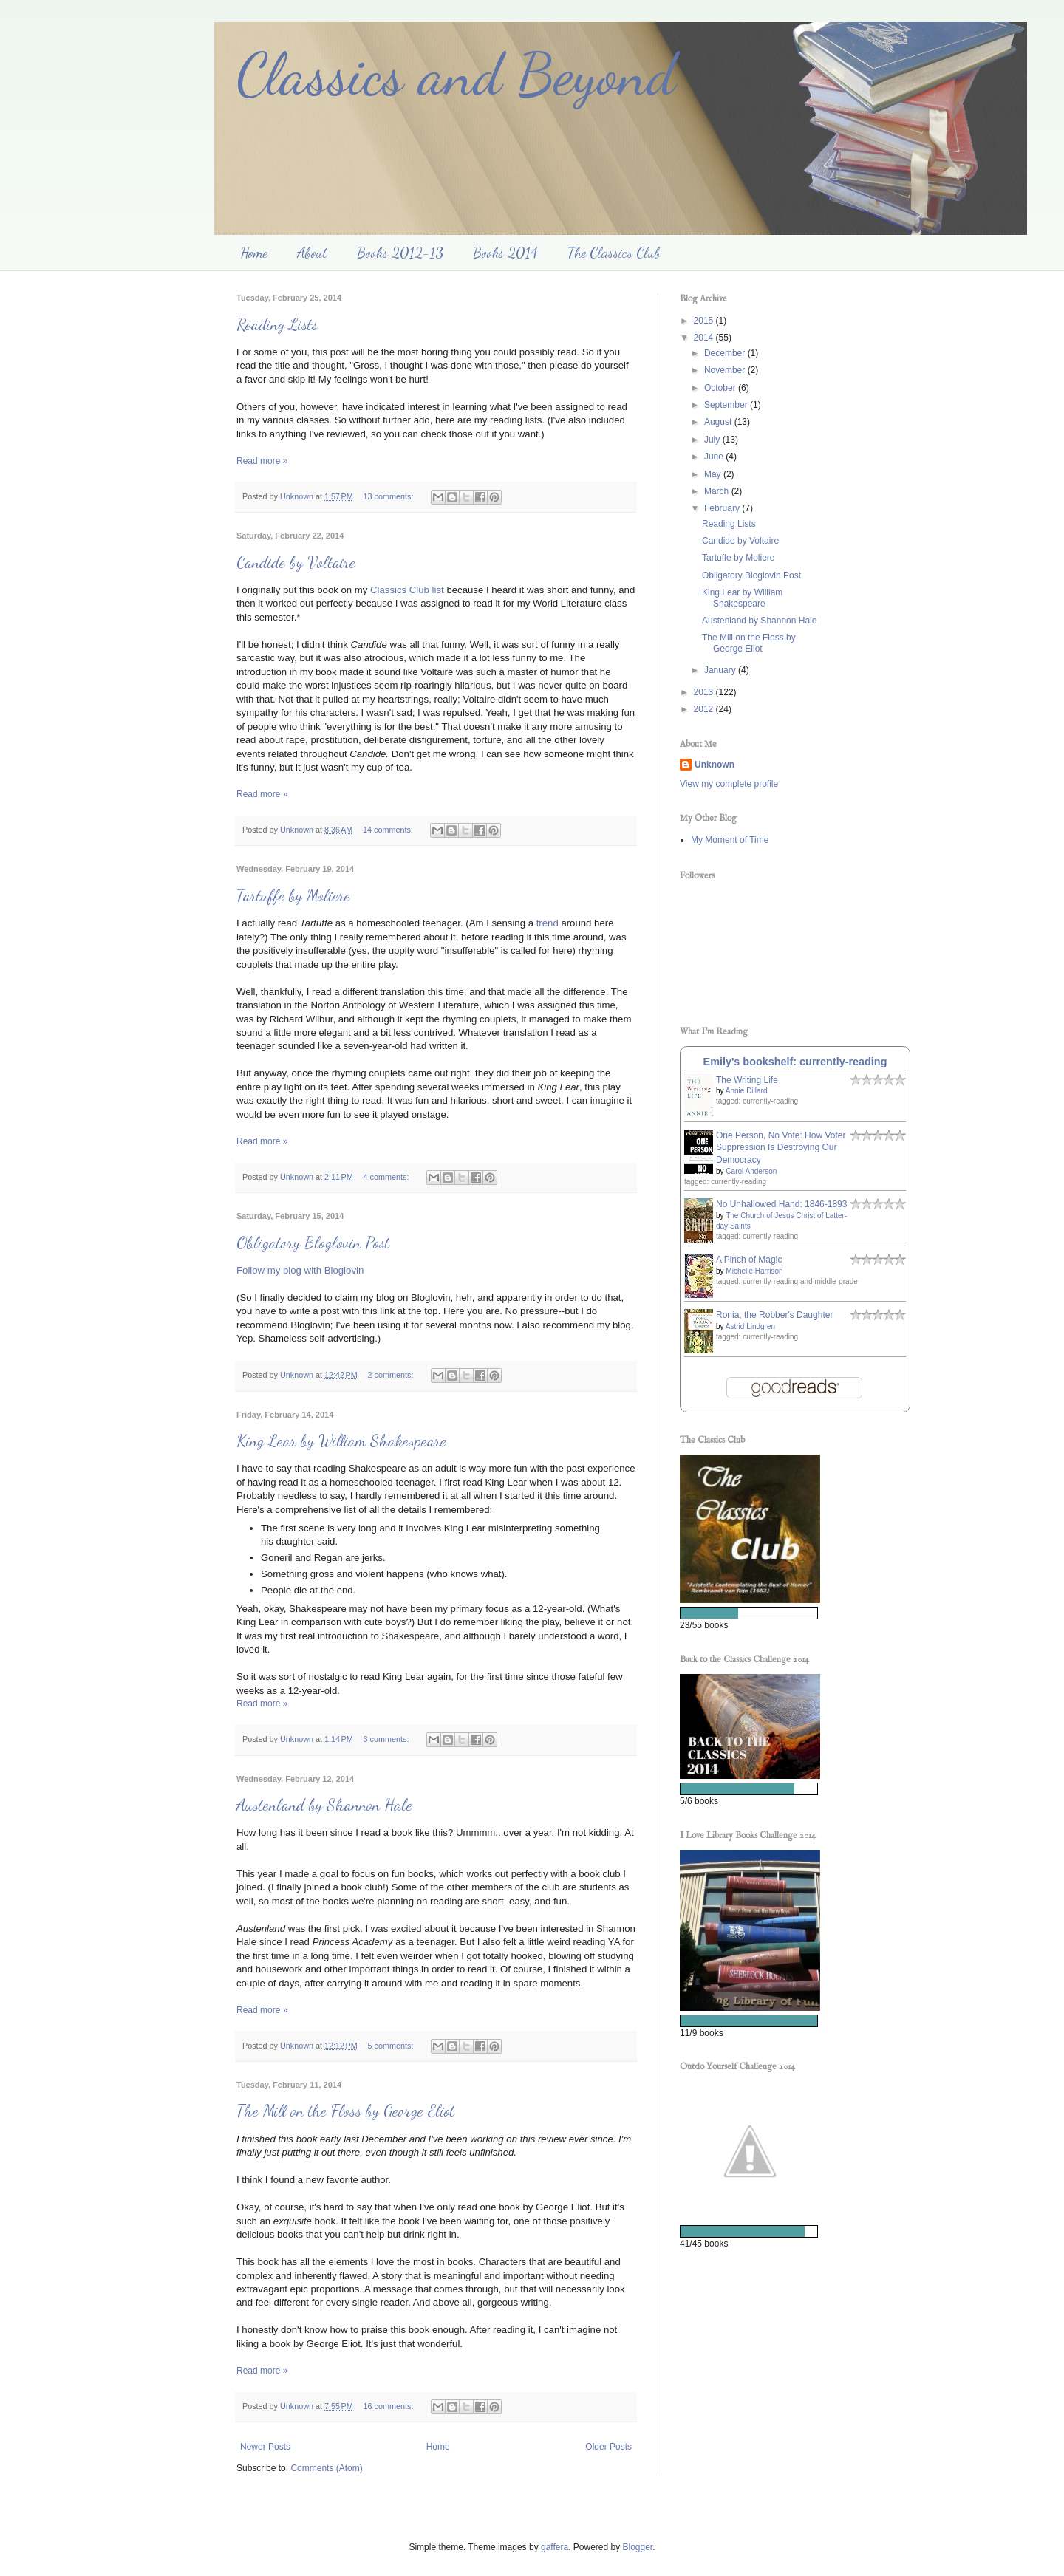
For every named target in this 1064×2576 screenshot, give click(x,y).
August (719, 422)
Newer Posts (265, 2447)
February (723, 508)
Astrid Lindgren (750, 1326)
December (726, 353)
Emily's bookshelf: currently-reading (795, 1061)
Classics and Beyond (455, 73)
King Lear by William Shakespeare (341, 1440)
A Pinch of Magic (749, 1259)
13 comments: (390, 496)
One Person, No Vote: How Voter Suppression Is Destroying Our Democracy (780, 1148)
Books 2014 (505, 253)
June (715, 456)
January (721, 670)
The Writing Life (747, 1080)
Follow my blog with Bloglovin (300, 1270)
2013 (705, 692)
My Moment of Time (729, 840)
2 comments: (392, 1374)
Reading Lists (277, 324)
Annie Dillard (747, 1091)
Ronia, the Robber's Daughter (774, 1315)
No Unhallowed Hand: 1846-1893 (781, 1204)
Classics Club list (407, 589)
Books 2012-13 (400, 253)
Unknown (714, 764)
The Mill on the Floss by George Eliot (345, 2110)
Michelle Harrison (754, 1271)
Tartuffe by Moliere (293, 895)
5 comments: (392, 2045)
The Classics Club (614, 253)
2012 (705, 709)
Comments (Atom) (326, 2468)
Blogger (638, 2547)
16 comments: (390, 2406)
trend (547, 923)
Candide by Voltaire (295, 562)
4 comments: (388, 1176)
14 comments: (389, 829)
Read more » (261, 461)
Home (253, 253)
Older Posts (608, 2447)
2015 (705, 320)
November (726, 370)
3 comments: (388, 1739)
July (713, 439)
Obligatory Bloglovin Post (312, 1242)
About (312, 253)
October (721, 388)
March (718, 491)
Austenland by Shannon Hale (324, 1804)
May (713, 474)
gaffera (554, 2547)
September (727, 405)
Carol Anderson (751, 1171)
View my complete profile (729, 784)
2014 (705, 337)
